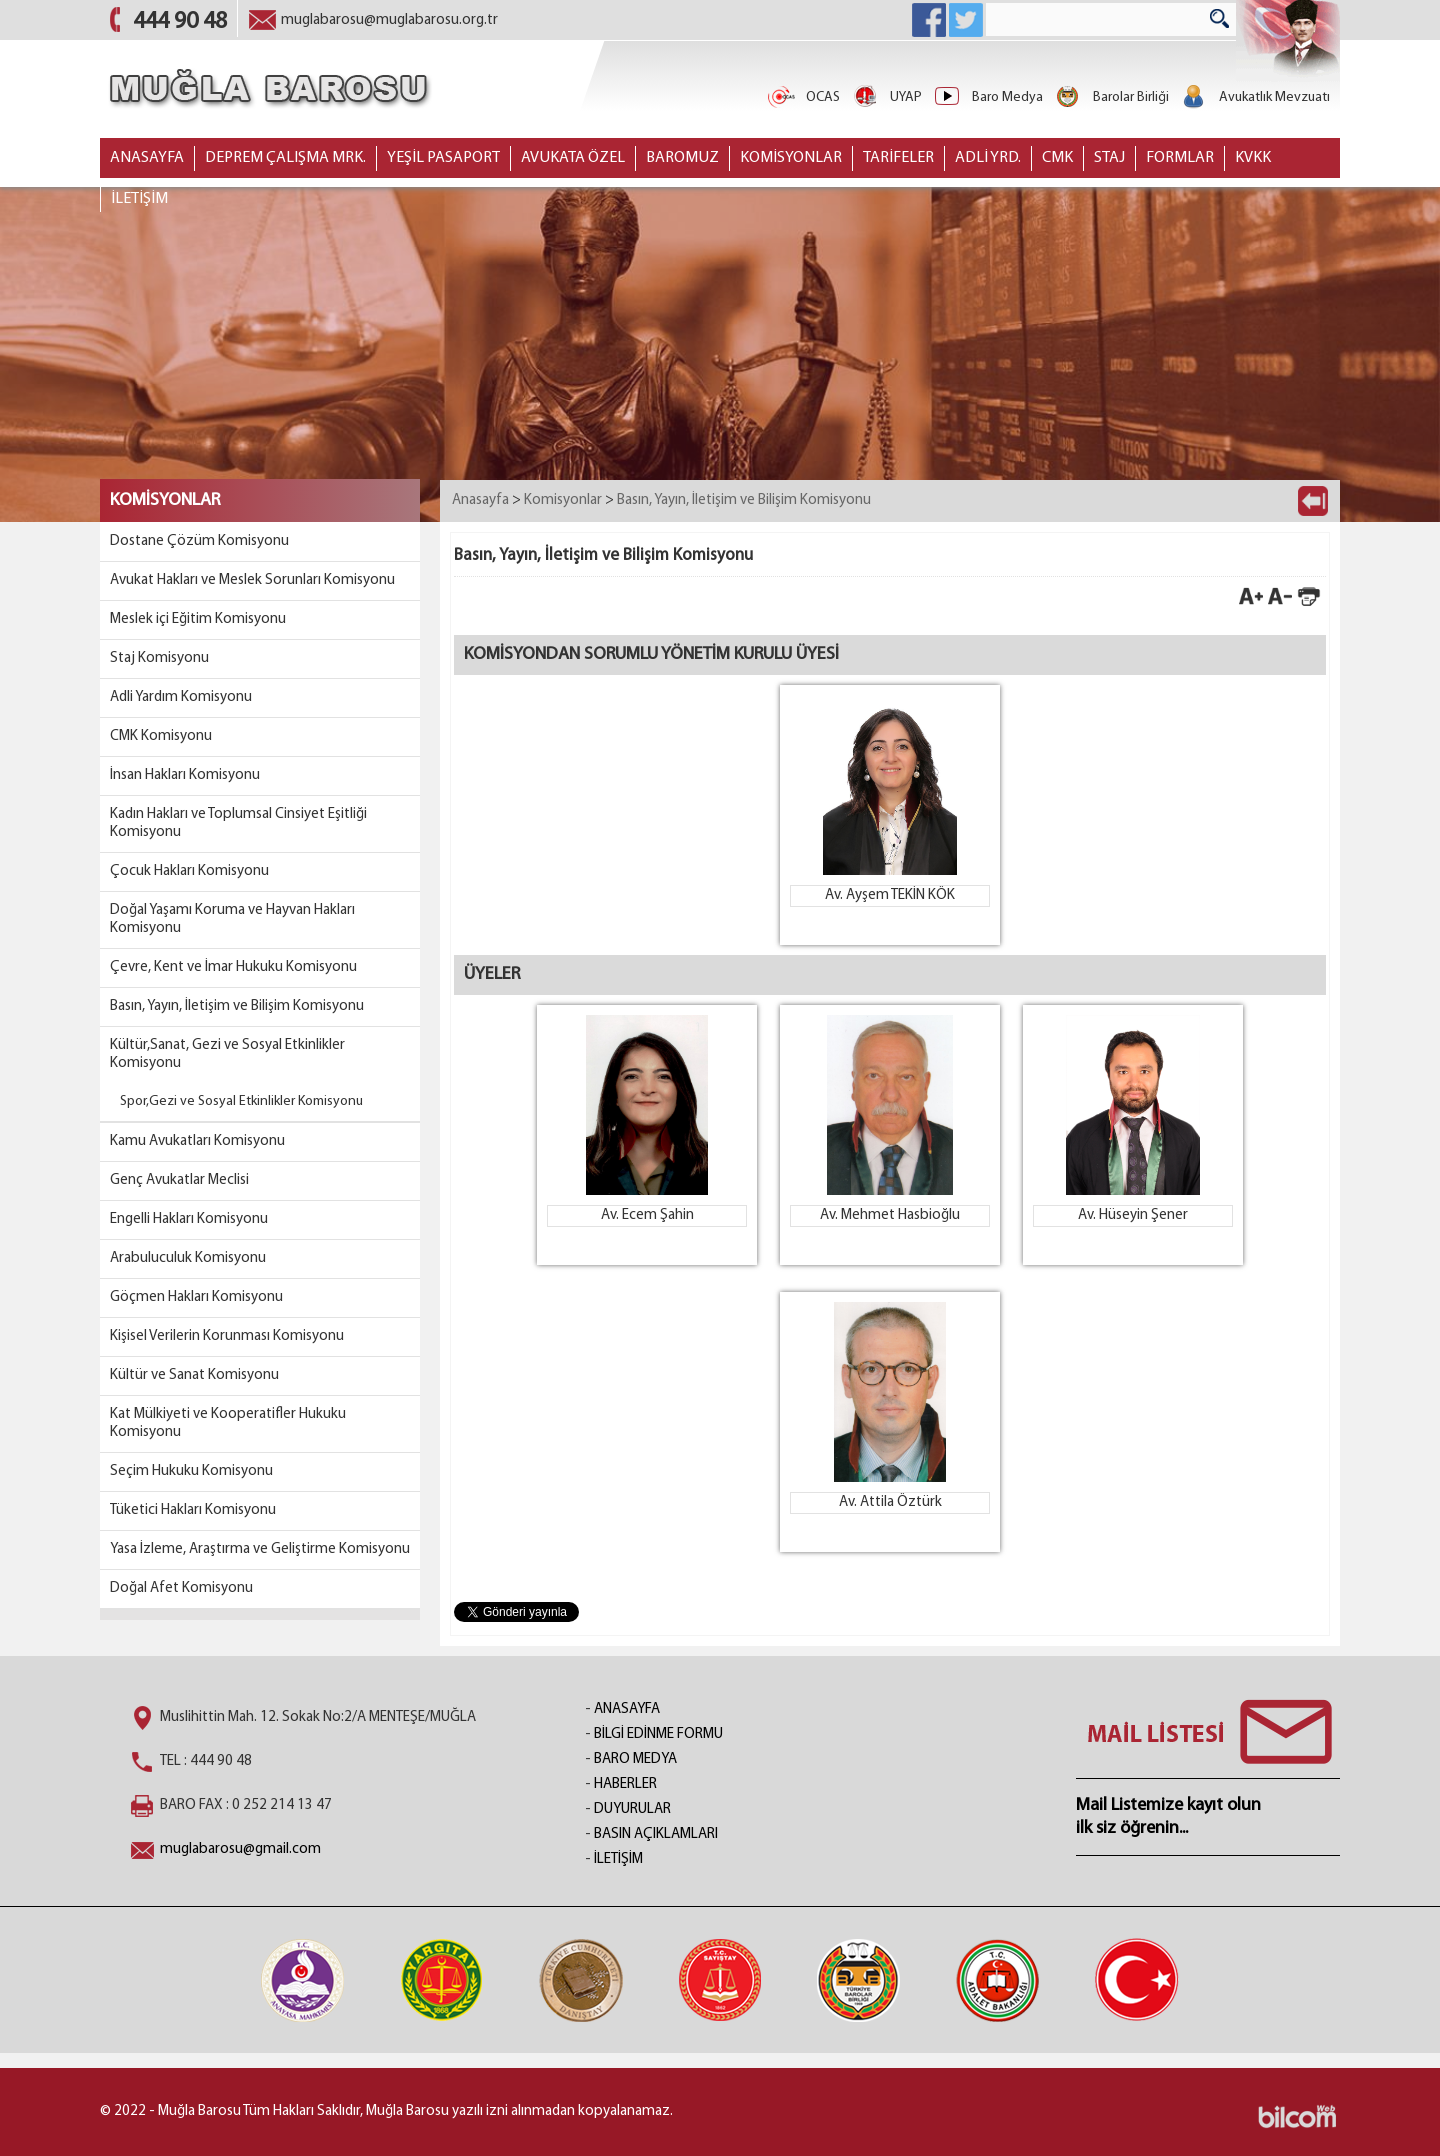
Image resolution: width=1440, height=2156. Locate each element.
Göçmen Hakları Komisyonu (196, 1297)
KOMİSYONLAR (791, 158)
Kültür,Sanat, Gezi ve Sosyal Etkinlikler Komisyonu (227, 1054)
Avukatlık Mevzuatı (1254, 97)
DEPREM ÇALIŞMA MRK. (285, 158)
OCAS (803, 97)
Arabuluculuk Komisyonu (188, 1258)
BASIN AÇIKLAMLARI (656, 1834)
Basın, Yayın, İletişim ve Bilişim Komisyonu (237, 1006)
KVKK (1253, 158)
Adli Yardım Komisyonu (181, 697)
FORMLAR (1180, 158)
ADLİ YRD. (988, 158)
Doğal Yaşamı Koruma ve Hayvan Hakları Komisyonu (232, 919)
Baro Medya (987, 97)
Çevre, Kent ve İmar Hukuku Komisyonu (233, 967)
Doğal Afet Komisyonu (181, 1588)
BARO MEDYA (635, 1759)
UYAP (886, 97)
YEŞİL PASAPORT (443, 158)
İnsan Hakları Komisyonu (185, 775)
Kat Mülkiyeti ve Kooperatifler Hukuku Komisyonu (228, 1423)
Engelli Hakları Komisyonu (189, 1219)
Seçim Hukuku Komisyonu (191, 1471)
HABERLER (625, 1784)
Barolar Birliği (1111, 97)
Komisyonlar (563, 500)
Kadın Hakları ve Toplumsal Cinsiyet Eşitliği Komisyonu (238, 823)
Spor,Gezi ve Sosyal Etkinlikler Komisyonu (241, 1101)
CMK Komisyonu (161, 736)
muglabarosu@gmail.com (240, 1849)
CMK (1057, 158)
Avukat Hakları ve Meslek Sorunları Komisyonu (252, 580)
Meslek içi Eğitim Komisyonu (198, 619)
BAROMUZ (682, 158)
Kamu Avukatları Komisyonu (197, 1141)
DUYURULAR (632, 1809)
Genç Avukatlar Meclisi (179, 1180)
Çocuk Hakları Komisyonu (189, 871)
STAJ (1109, 158)
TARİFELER (898, 158)
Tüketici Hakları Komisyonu (193, 1510)
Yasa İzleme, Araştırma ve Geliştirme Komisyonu (260, 1549)
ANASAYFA (147, 158)
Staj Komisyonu (159, 658)
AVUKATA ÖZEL (573, 158)
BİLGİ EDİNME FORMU (658, 1734)
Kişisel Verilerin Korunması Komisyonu (227, 1336)
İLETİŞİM (139, 199)
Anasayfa (480, 500)
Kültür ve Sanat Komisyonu (194, 1375)
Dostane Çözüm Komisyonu (199, 541)
